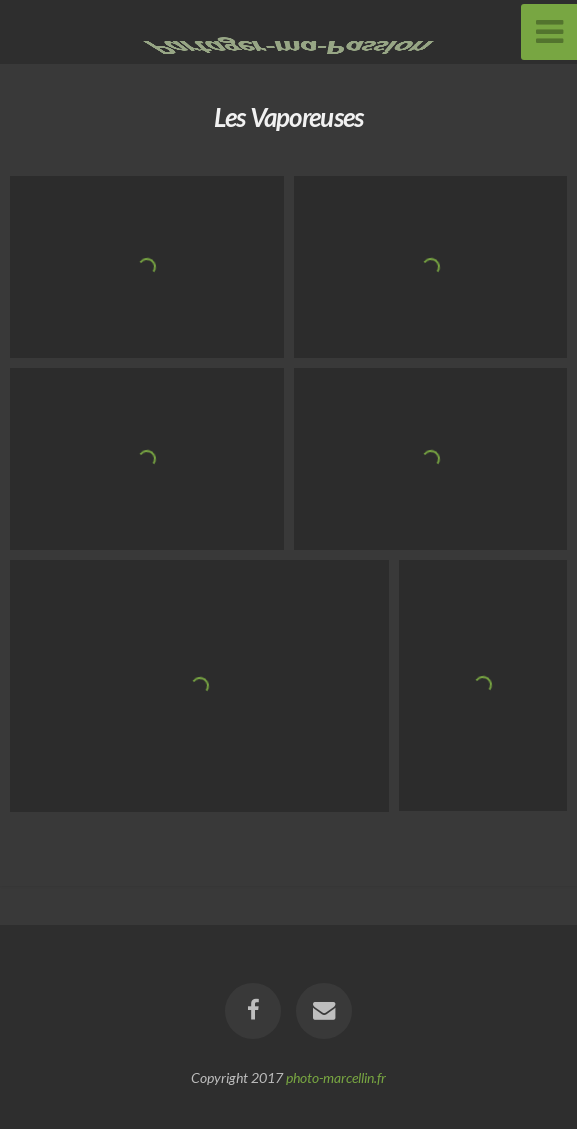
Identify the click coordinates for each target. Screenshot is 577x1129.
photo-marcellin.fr (336, 1077)
